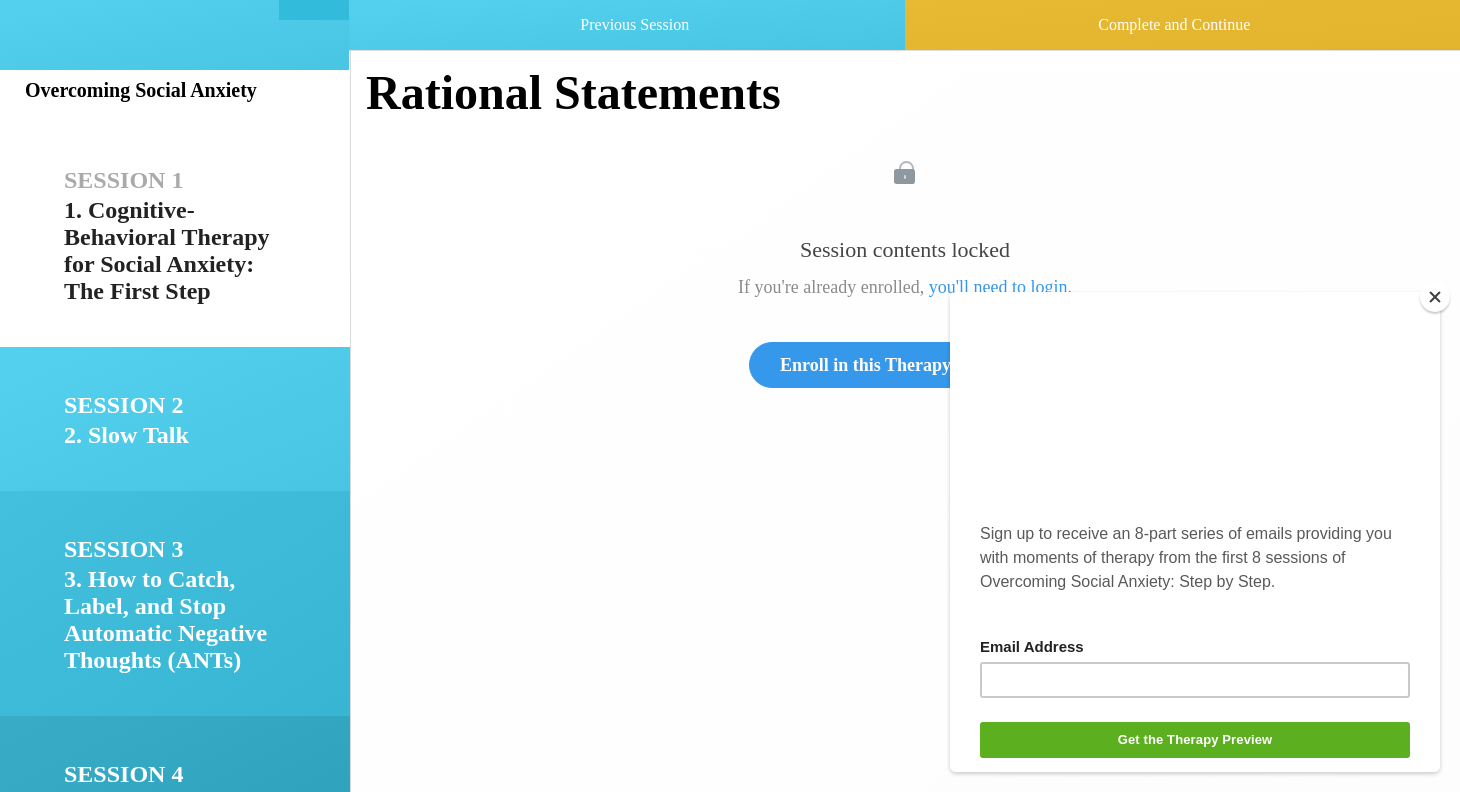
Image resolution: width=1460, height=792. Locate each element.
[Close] (1435, 297)
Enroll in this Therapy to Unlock (905, 365)
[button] (314, 10)
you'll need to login (998, 287)
